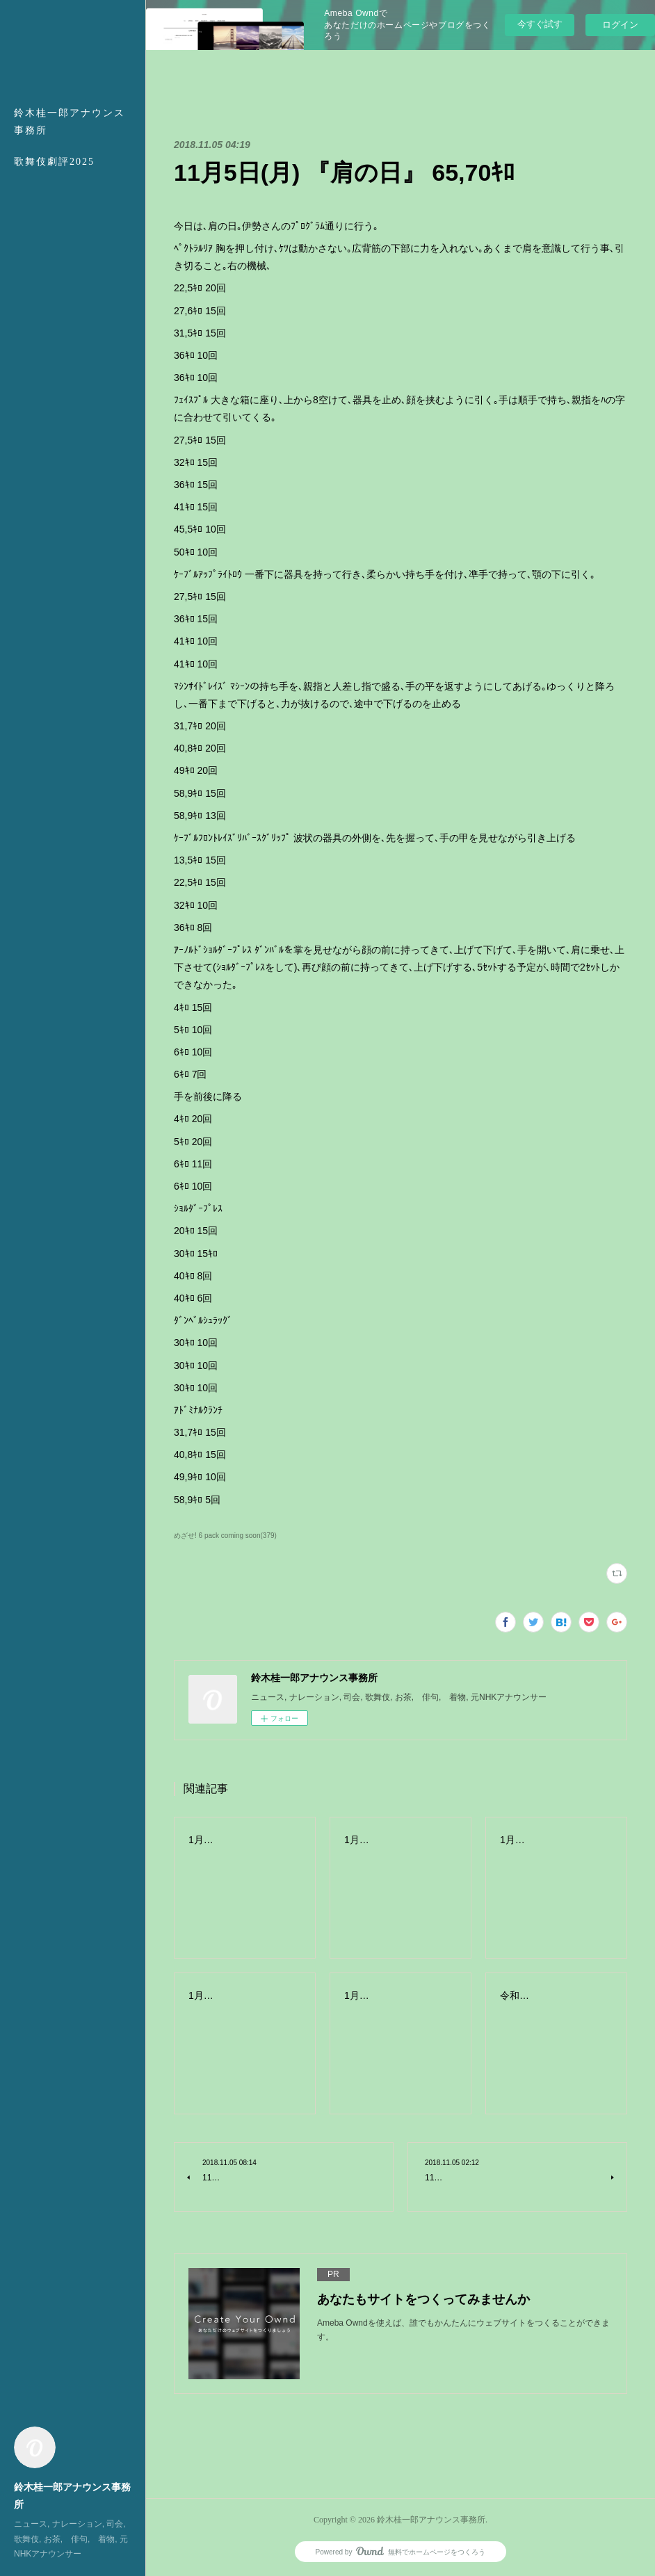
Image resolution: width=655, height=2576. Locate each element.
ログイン (620, 24)
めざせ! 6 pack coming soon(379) (225, 1535)
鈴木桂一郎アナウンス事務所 (69, 122)
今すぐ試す (540, 24)
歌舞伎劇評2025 (54, 161)
